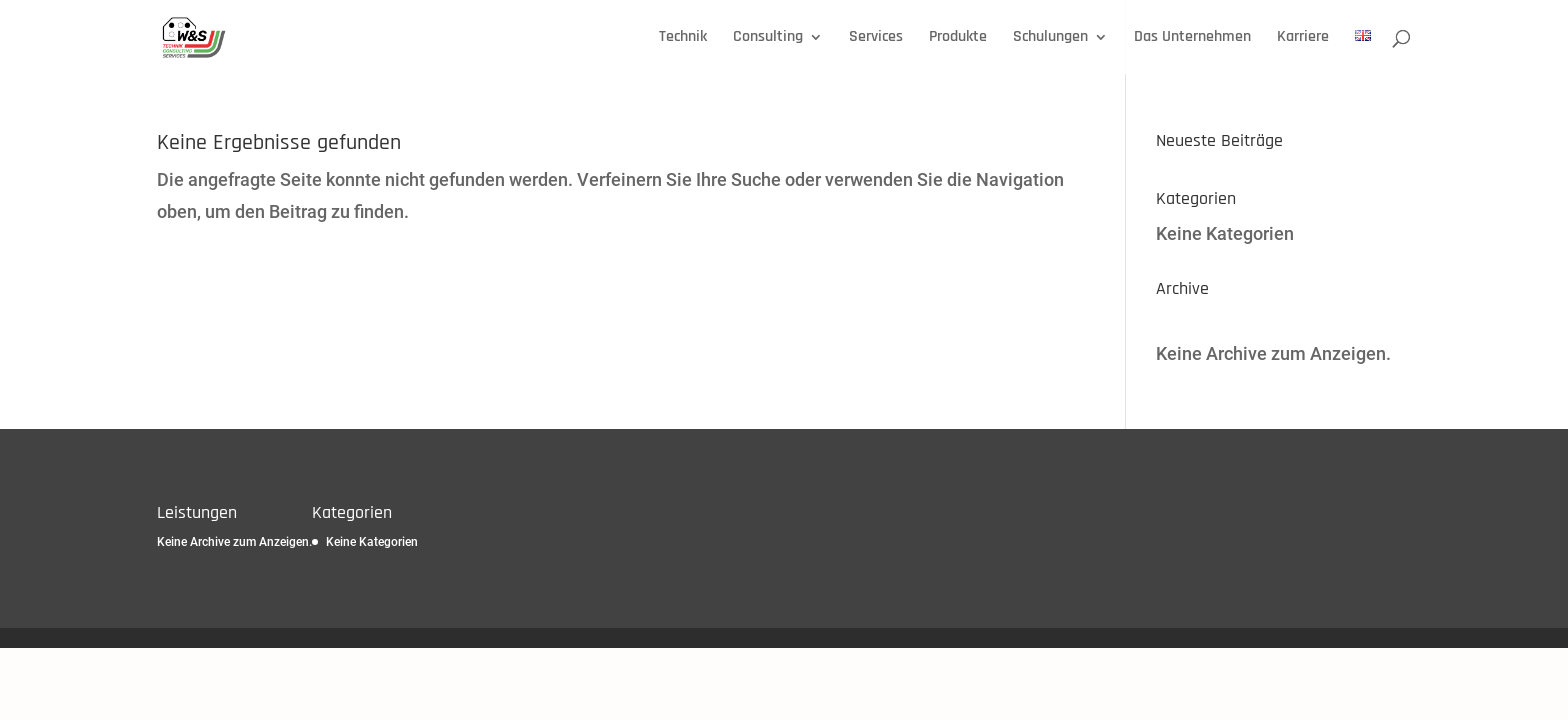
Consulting (768, 38)
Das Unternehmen (1192, 38)
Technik (683, 38)
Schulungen (1050, 38)
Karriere (1303, 38)
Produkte (958, 38)
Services (876, 38)
